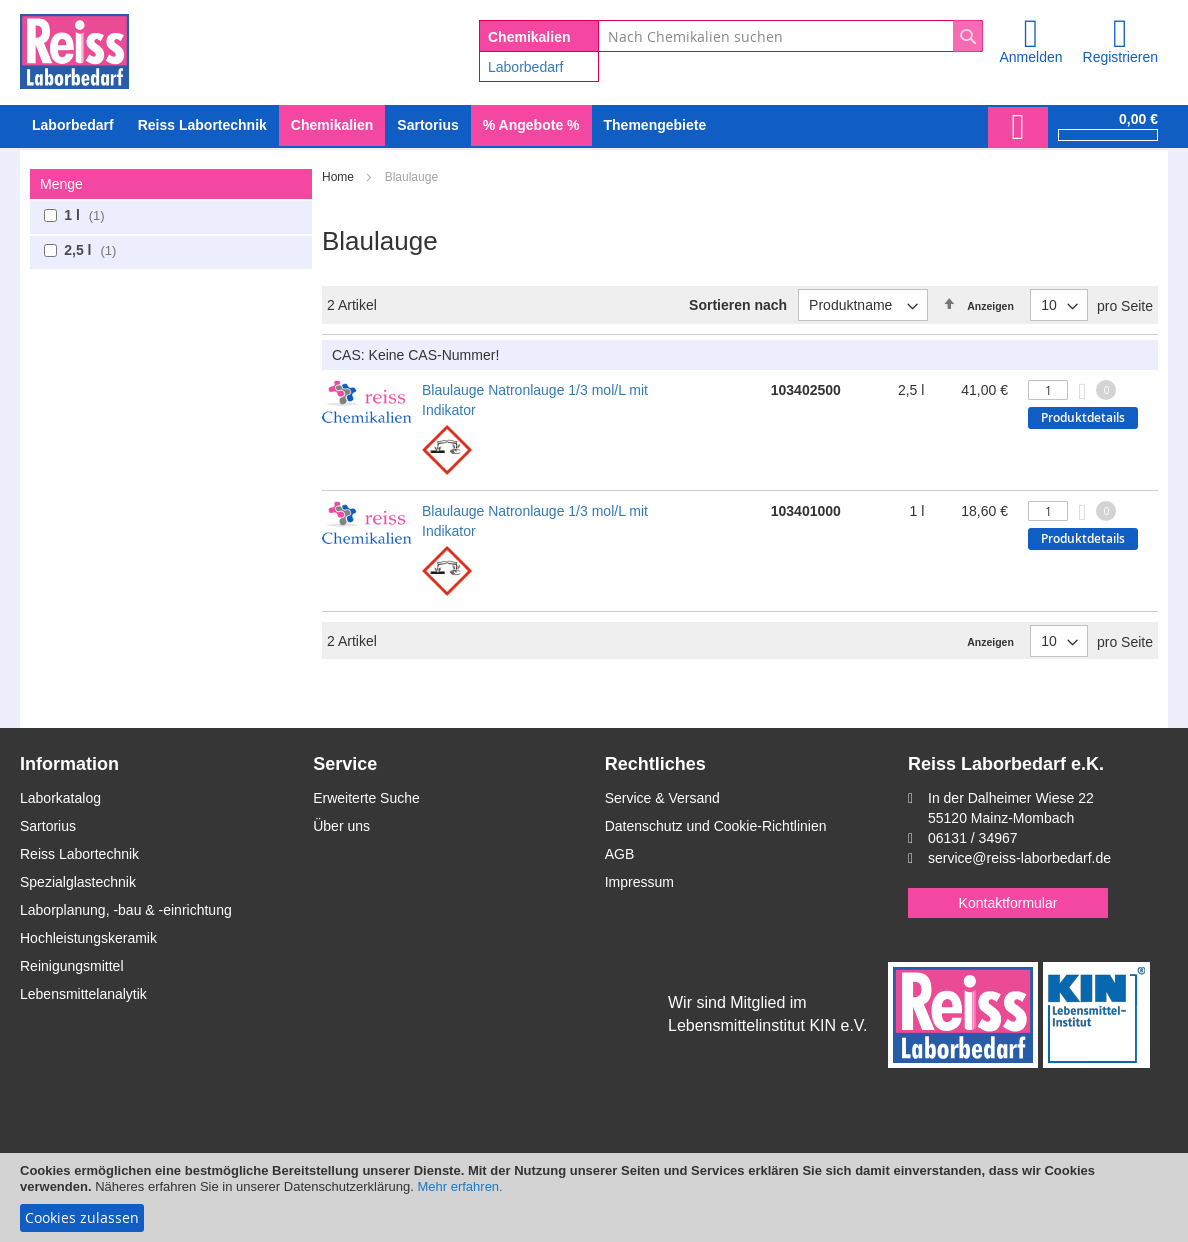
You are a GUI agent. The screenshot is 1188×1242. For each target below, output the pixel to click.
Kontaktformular (1008, 903)
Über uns (341, 826)
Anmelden (1030, 57)
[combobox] (790, 36)
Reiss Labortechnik (79, 854)
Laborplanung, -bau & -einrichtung (126, 910)
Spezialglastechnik (78, 882)
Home (339, 177)
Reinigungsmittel (72, 966)
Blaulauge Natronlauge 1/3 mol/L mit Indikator (535, 400)
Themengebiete (655, 125)
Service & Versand (662, 798)
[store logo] (74, 48)
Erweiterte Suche (366, 798)
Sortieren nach (738, 305)
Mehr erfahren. (459, 1186)
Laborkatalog (60, 798)
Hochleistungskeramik (88, 938)
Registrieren (1120, 57)
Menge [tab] (61, 184)
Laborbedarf (526, 67)
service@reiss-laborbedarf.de (1019, 858)
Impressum (639, 882)
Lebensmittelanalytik (83, 994)
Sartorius (48, 826)
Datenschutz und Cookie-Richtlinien (716, 826)
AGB (620, 854)
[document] (594, 1197)
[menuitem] (73, 125)
